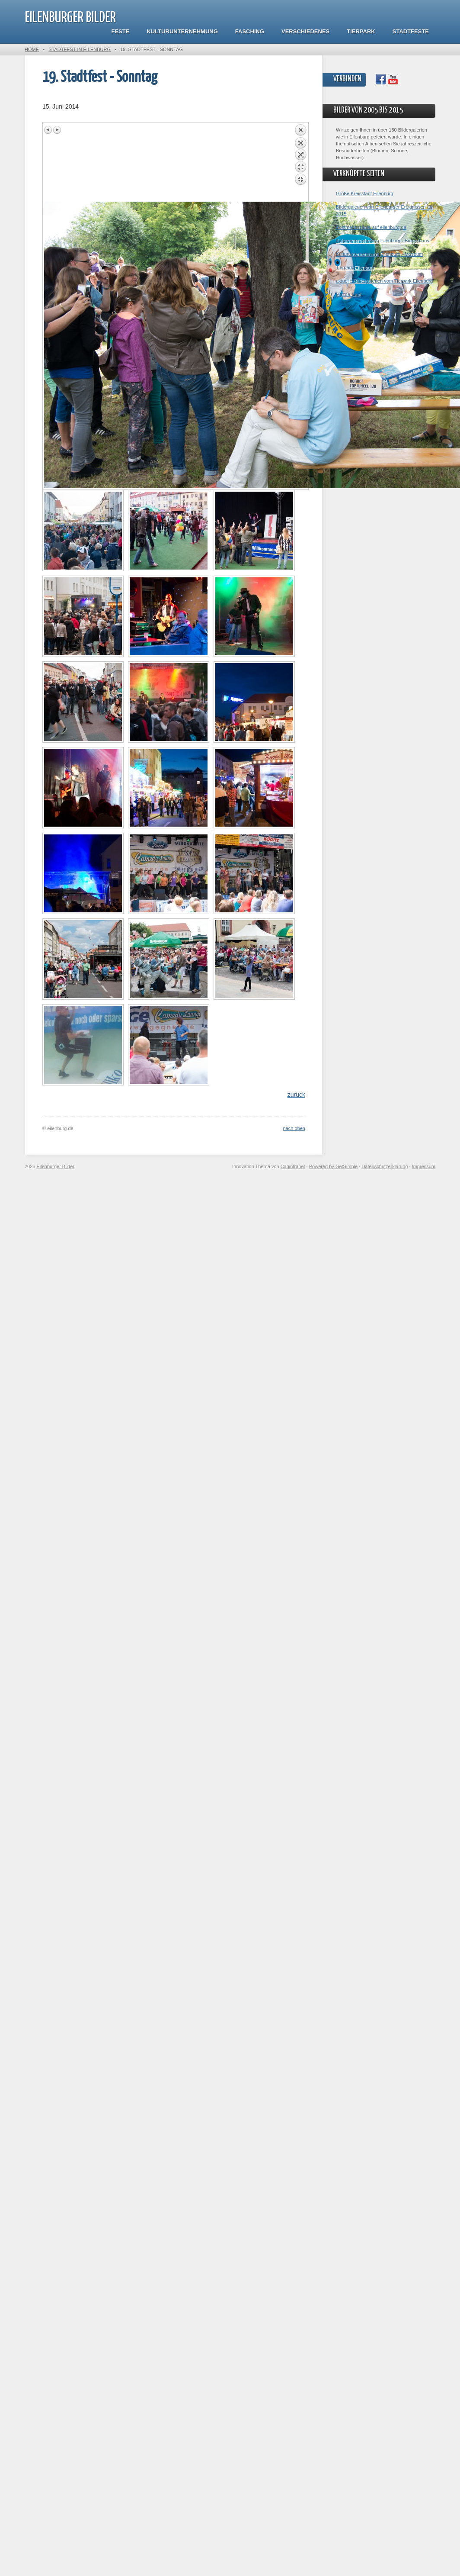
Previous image (48, 130)
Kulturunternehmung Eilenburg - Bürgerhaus (382, 240)
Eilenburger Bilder (70, 18)
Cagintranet (293, 1166)
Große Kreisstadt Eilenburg (364, 193)
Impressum (423, 1166)
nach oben (294, 1128)
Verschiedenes (305, 31)
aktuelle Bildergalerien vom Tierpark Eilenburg (384, 280)
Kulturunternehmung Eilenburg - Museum (379, 254)
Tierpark (361, 31)
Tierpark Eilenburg (355, 267)
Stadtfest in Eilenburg (79, 49)
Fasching (249, 31)
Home (32, 49)
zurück (296, 1094)
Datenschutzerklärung (384, 1166)
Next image (57, 130)
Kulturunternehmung (182, 31)
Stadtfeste (411, 31)
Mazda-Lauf (348, 294)
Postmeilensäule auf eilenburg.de (371, 227)
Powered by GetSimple (333, 1166)
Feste (121, 31)
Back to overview (300, 163)
